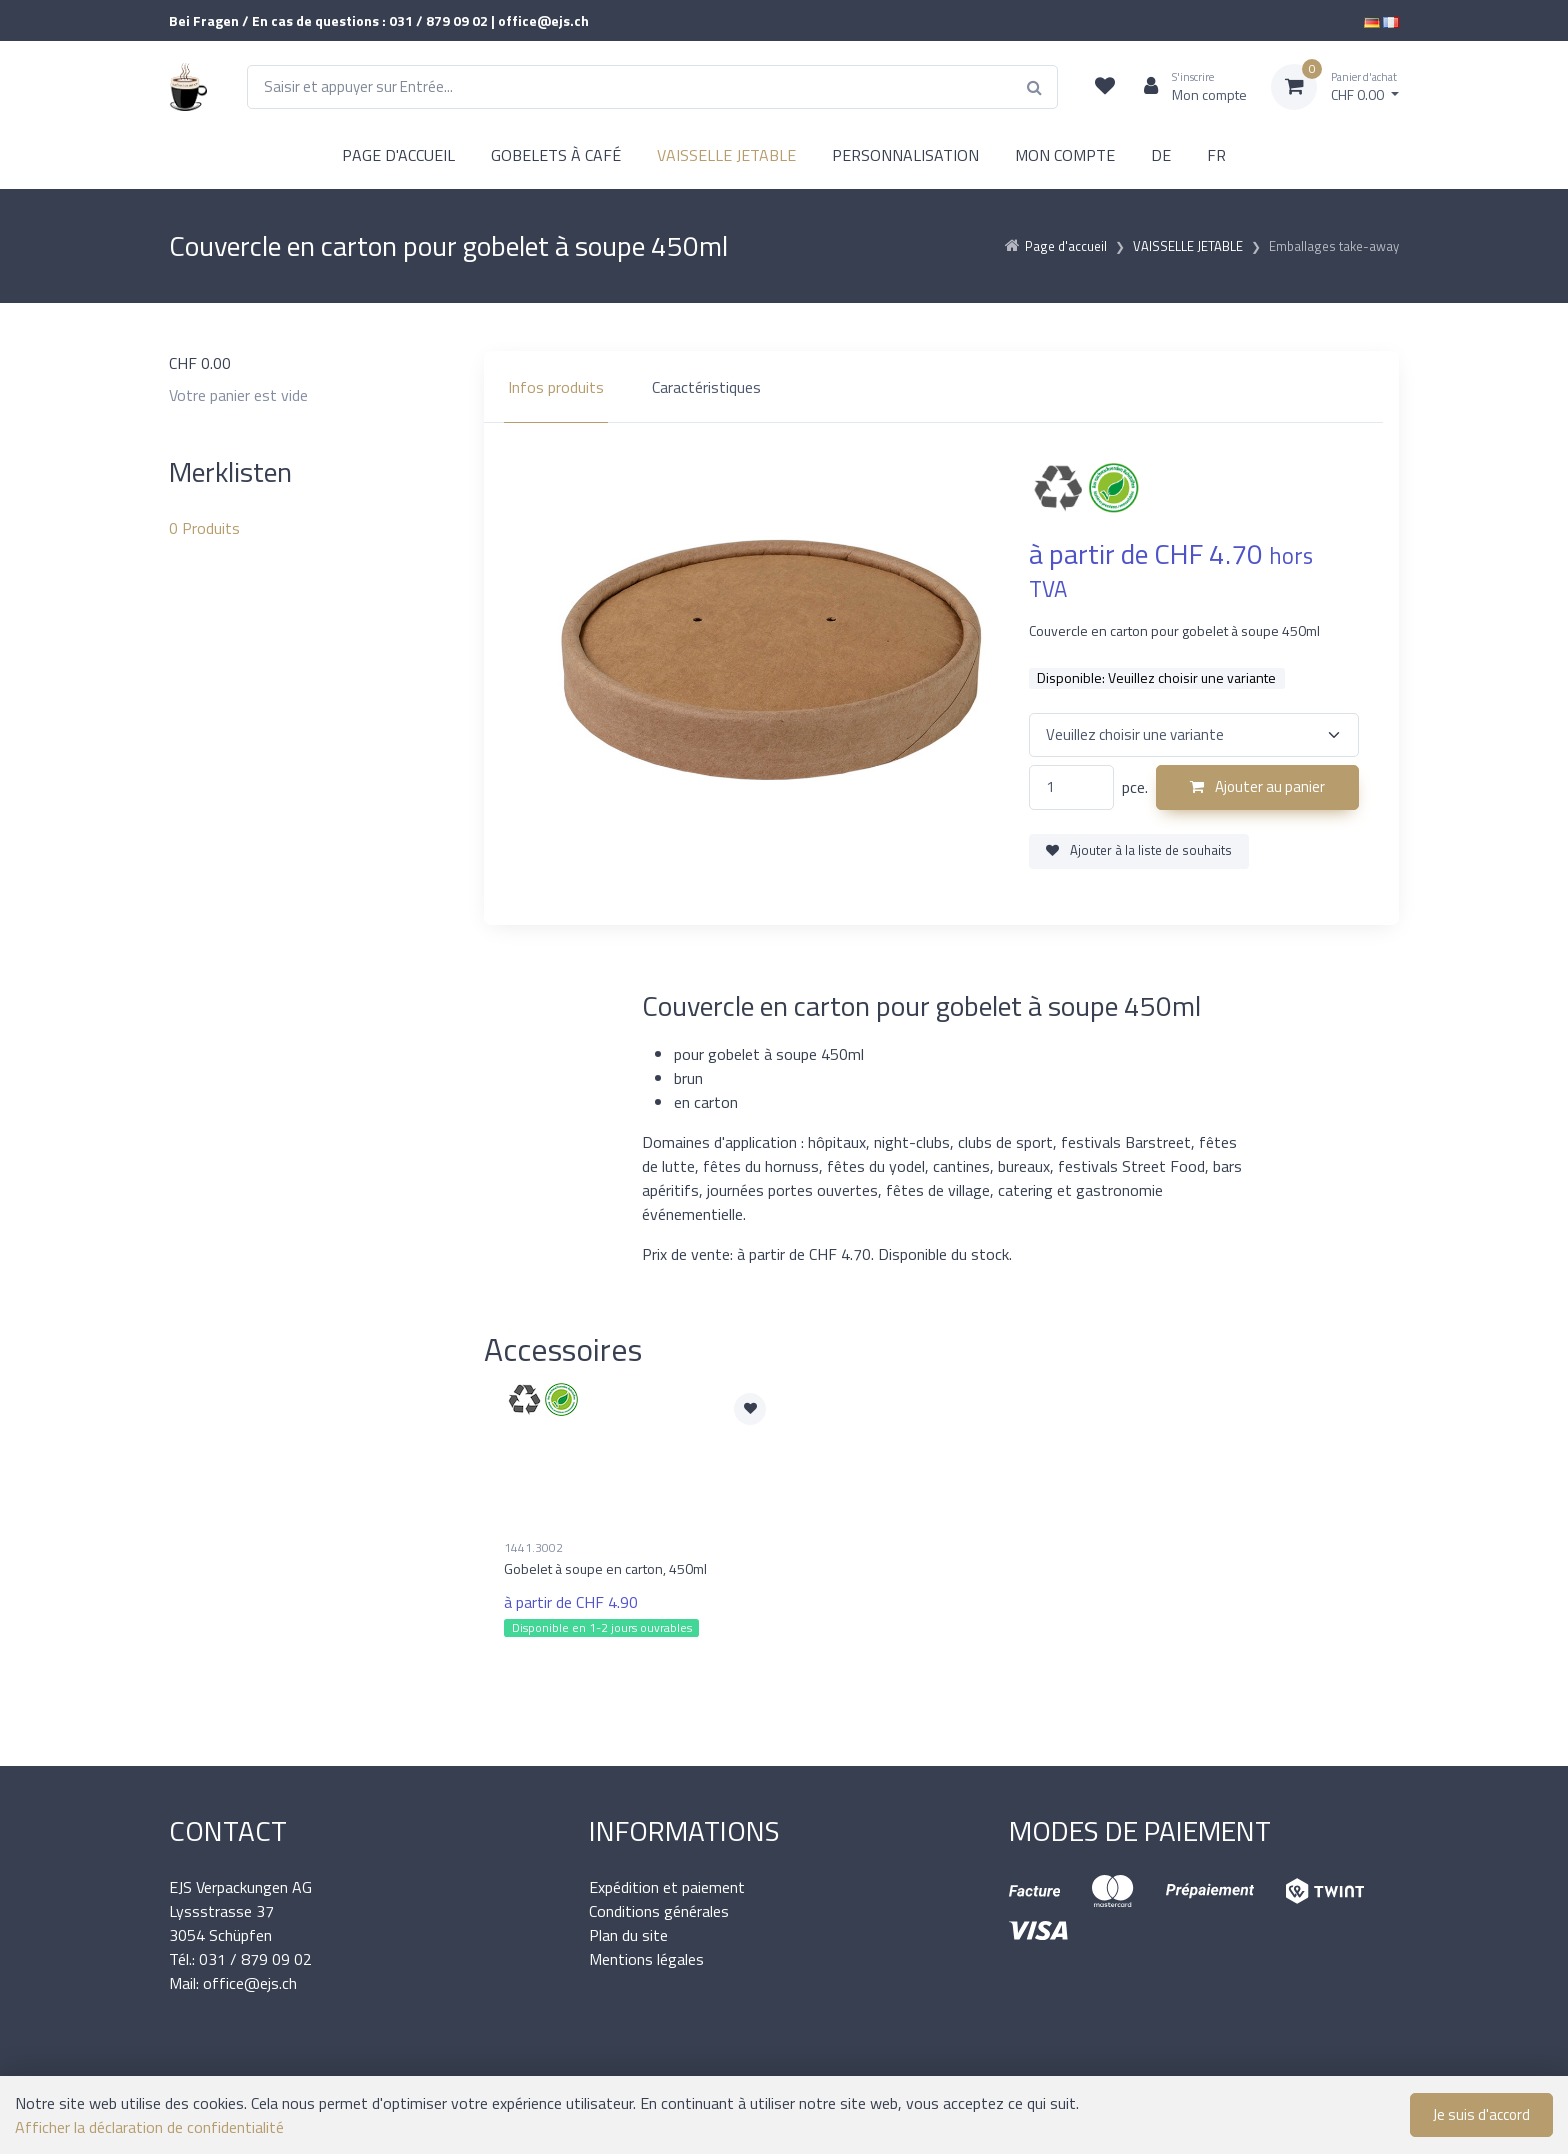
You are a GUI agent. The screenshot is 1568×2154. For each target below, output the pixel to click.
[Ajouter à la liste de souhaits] (750, 1409)
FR (1216, 155)
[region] (941, 387)
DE (1161, 155)
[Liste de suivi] (1105, 87)
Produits (204, 528)
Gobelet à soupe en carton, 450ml (605, 1568)
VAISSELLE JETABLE (726, 155)
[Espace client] (1187, 87)
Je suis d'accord (1481, 2114)
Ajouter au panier (1257, 786)
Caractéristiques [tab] (706, 387)
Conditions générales (659, 1911)
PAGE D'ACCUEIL (398, 155)
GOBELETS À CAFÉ (556, 155)
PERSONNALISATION (905, 155)
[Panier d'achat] (1335, 87)
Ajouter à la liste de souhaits (1139, 850)
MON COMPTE (1065, 155)
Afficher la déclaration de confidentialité (149, 2127)
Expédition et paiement (667, 1887)
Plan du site (628, 1935)
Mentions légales (646, 1959)
